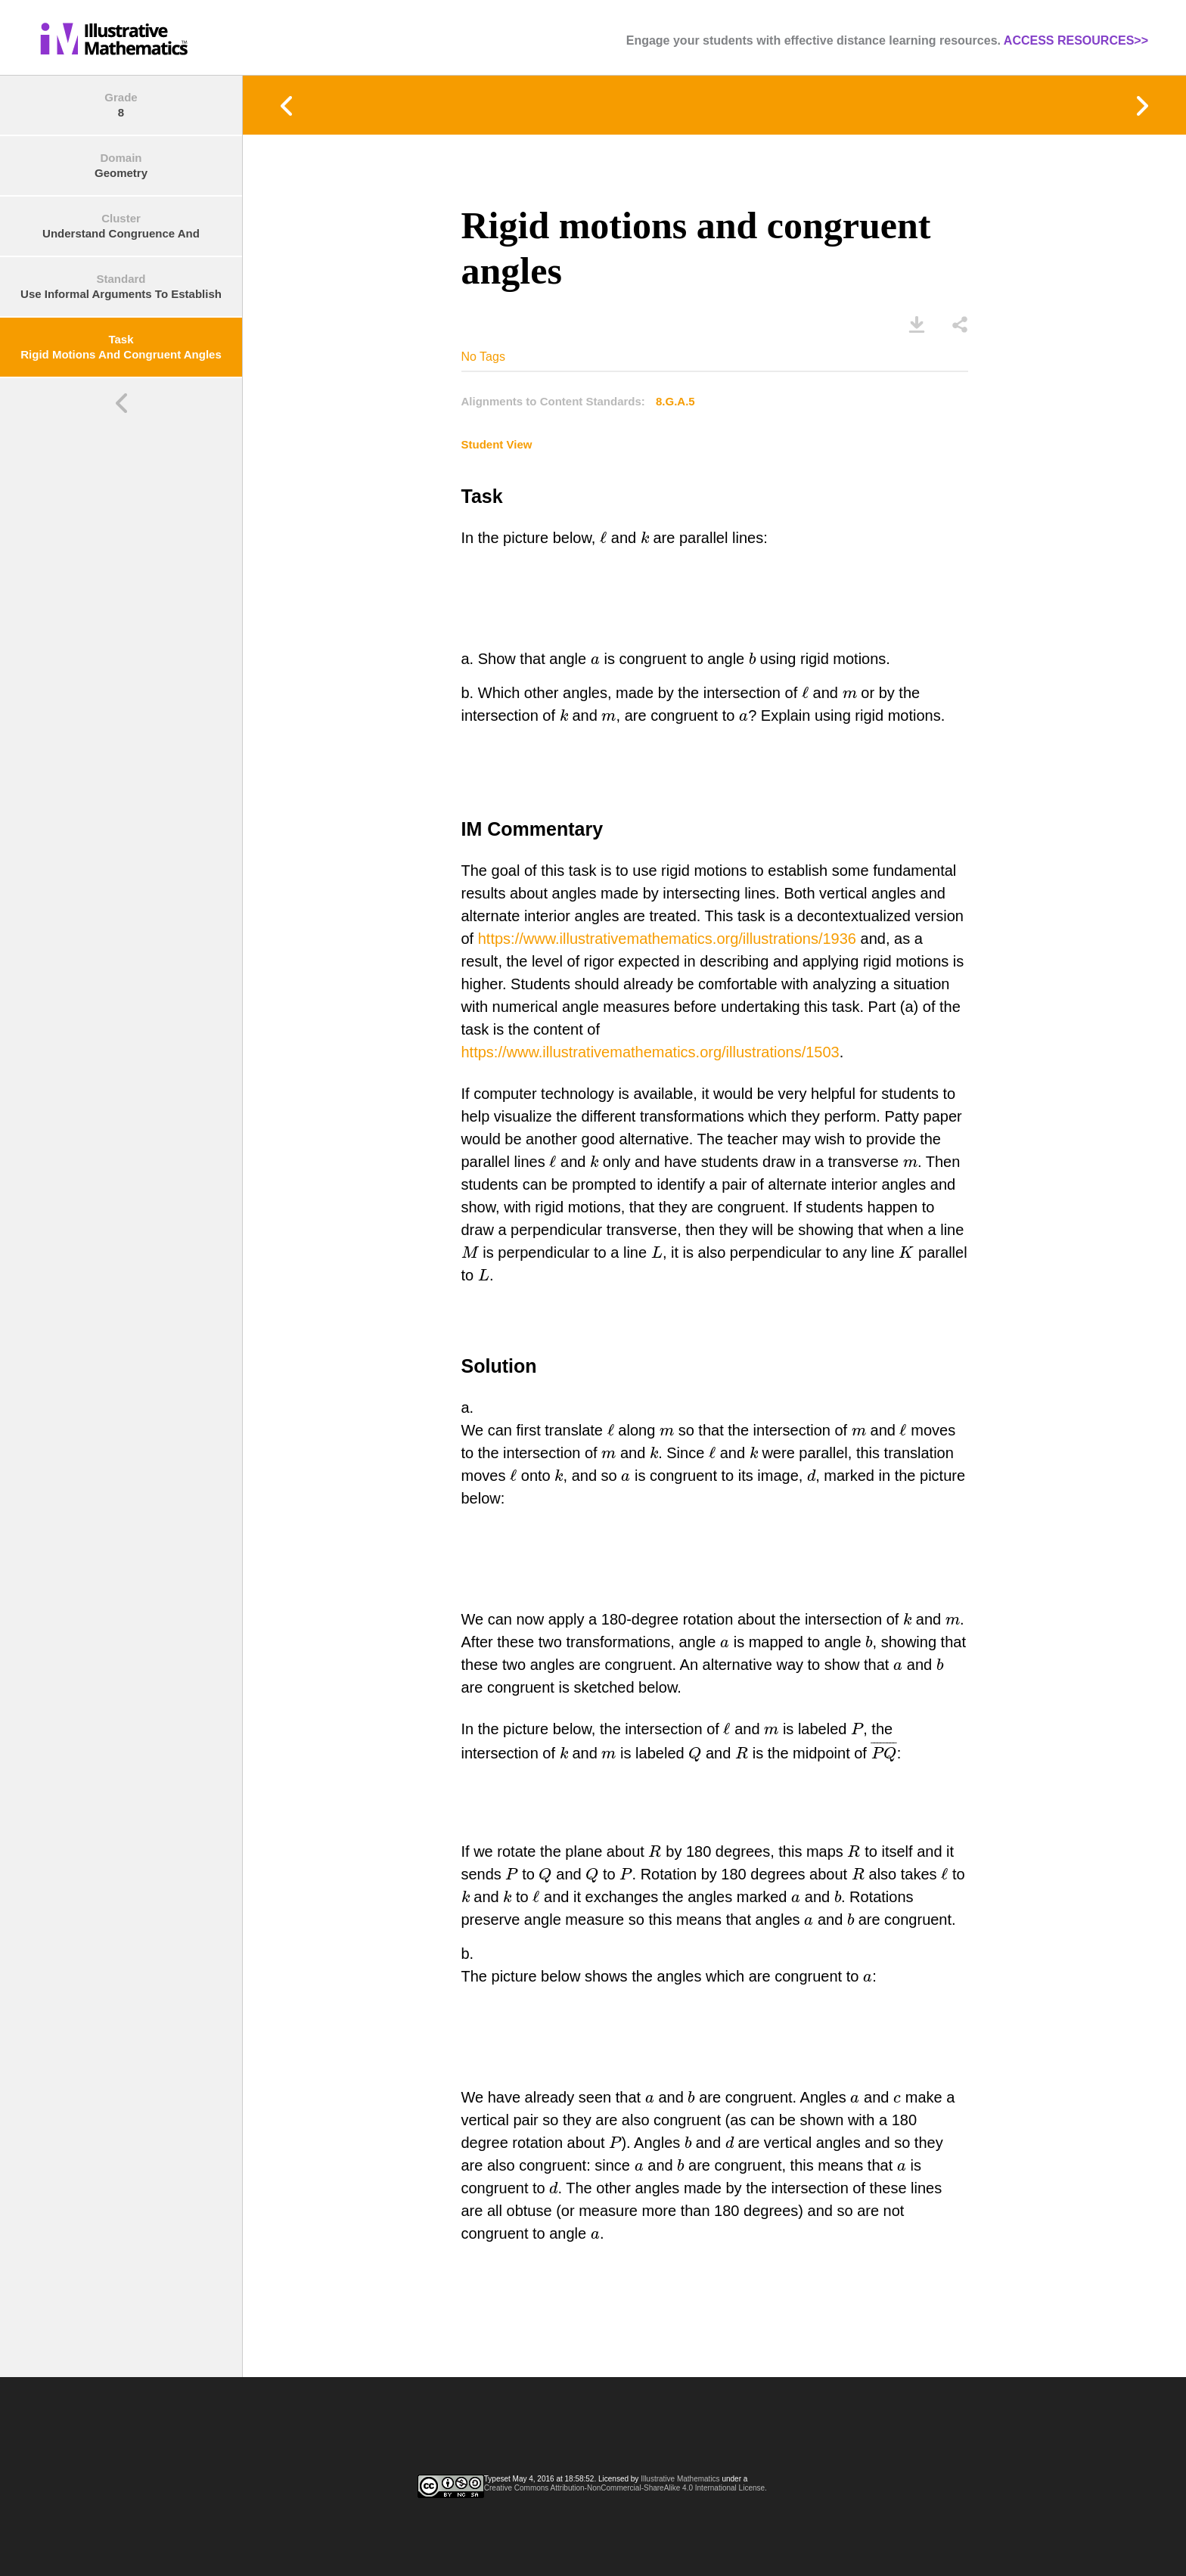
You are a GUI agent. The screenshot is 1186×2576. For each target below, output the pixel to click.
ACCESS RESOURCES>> (1076, 40)
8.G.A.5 (675, 401)
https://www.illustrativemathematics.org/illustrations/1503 (650, 1052)
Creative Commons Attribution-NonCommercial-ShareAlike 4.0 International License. (625, 2488)
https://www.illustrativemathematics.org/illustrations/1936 (667, 938)
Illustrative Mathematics (680, 2479)
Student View (496, 444)
